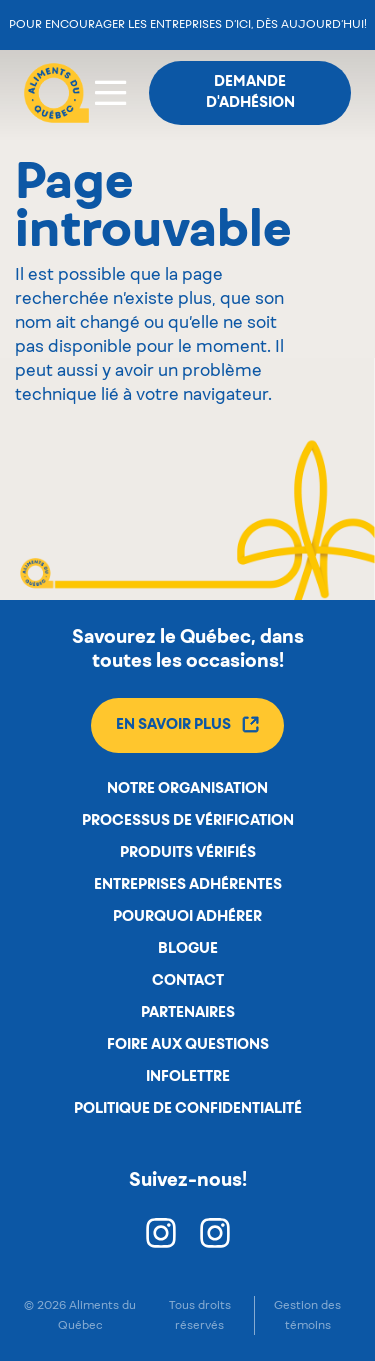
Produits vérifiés (188, 853)
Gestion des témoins (307, 1315)
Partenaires (188, 1013)
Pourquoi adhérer (187, 917)
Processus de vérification (188, 821)
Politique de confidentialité (188, 1109)
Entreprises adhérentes (188, 885)
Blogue (188, 949)
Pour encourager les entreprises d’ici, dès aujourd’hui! (188, 24)
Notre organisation (187, 789)
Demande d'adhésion (250, 92)
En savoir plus (187, 724)
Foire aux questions (188, 1045)
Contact (188, 981)
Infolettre (188, 1077)
